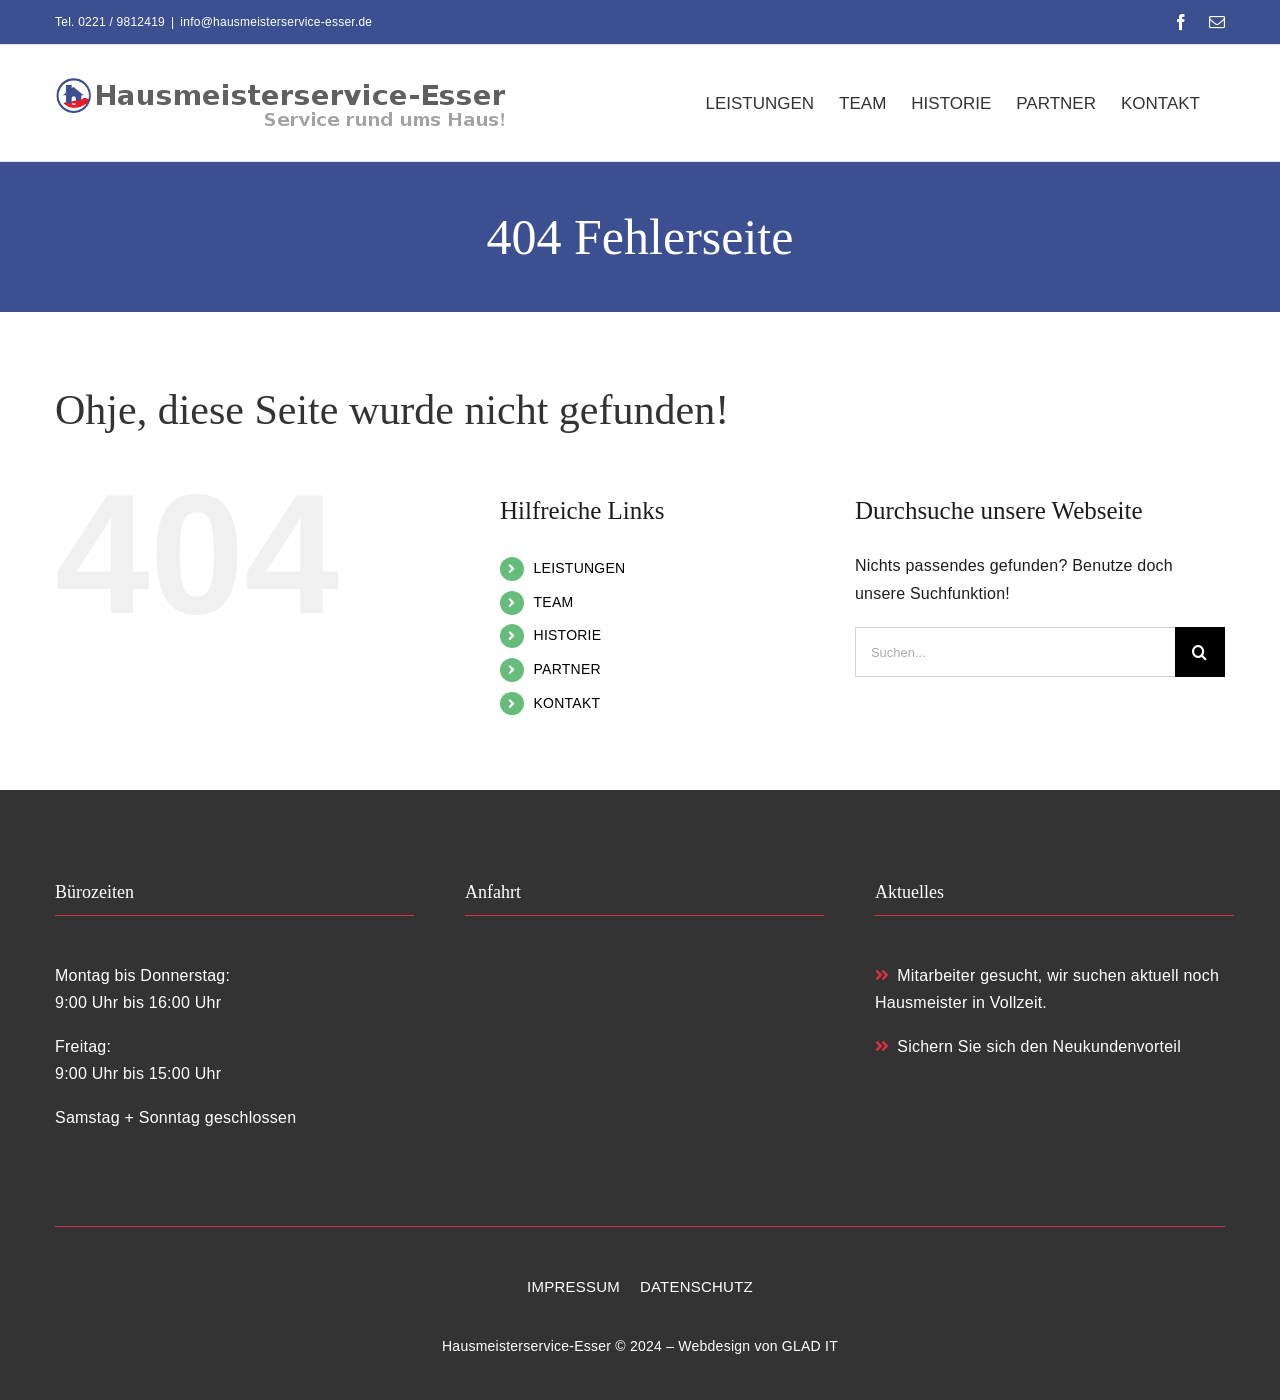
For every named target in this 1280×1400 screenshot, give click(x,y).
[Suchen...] (1015, 652)
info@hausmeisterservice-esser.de (276, 22)
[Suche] (1200, 652)
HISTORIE (568, 635)
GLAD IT (810, 1346)
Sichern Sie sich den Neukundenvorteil (1028, 1046)
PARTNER (567, 669)
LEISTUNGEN (580, 568)
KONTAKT (567, 703)
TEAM (554, 602)
